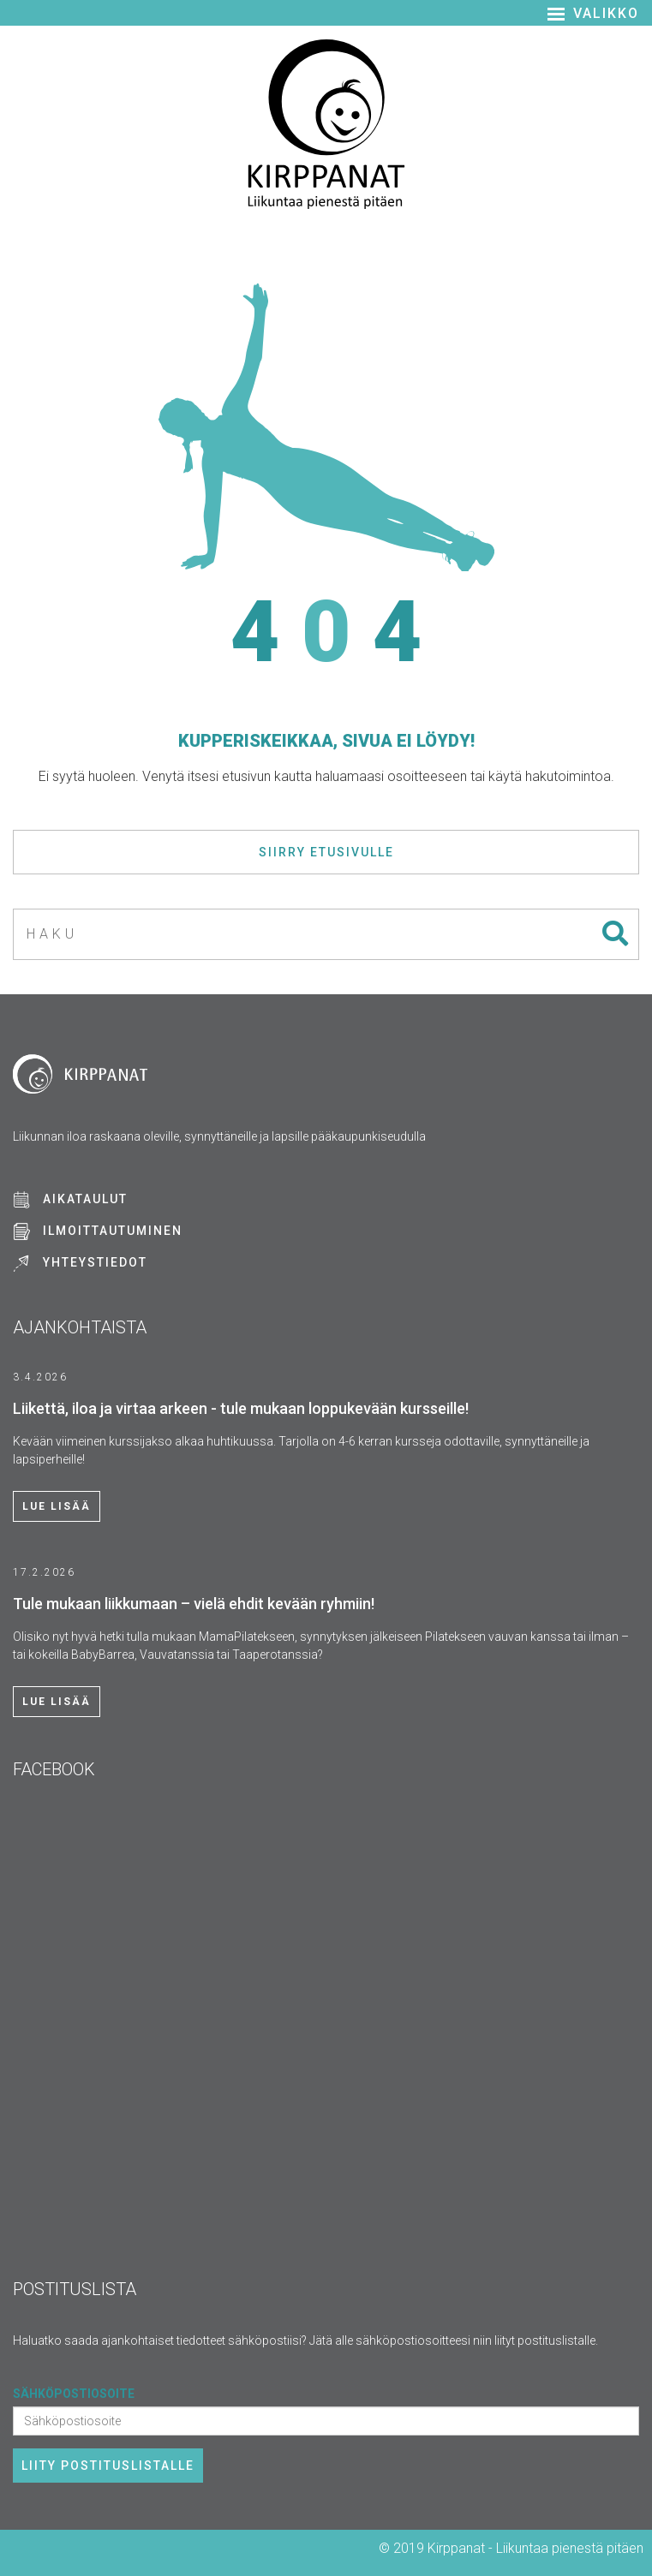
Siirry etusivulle (326, 852)
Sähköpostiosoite (74, 2393)
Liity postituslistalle (107, 2465)
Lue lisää (56, 1506)
